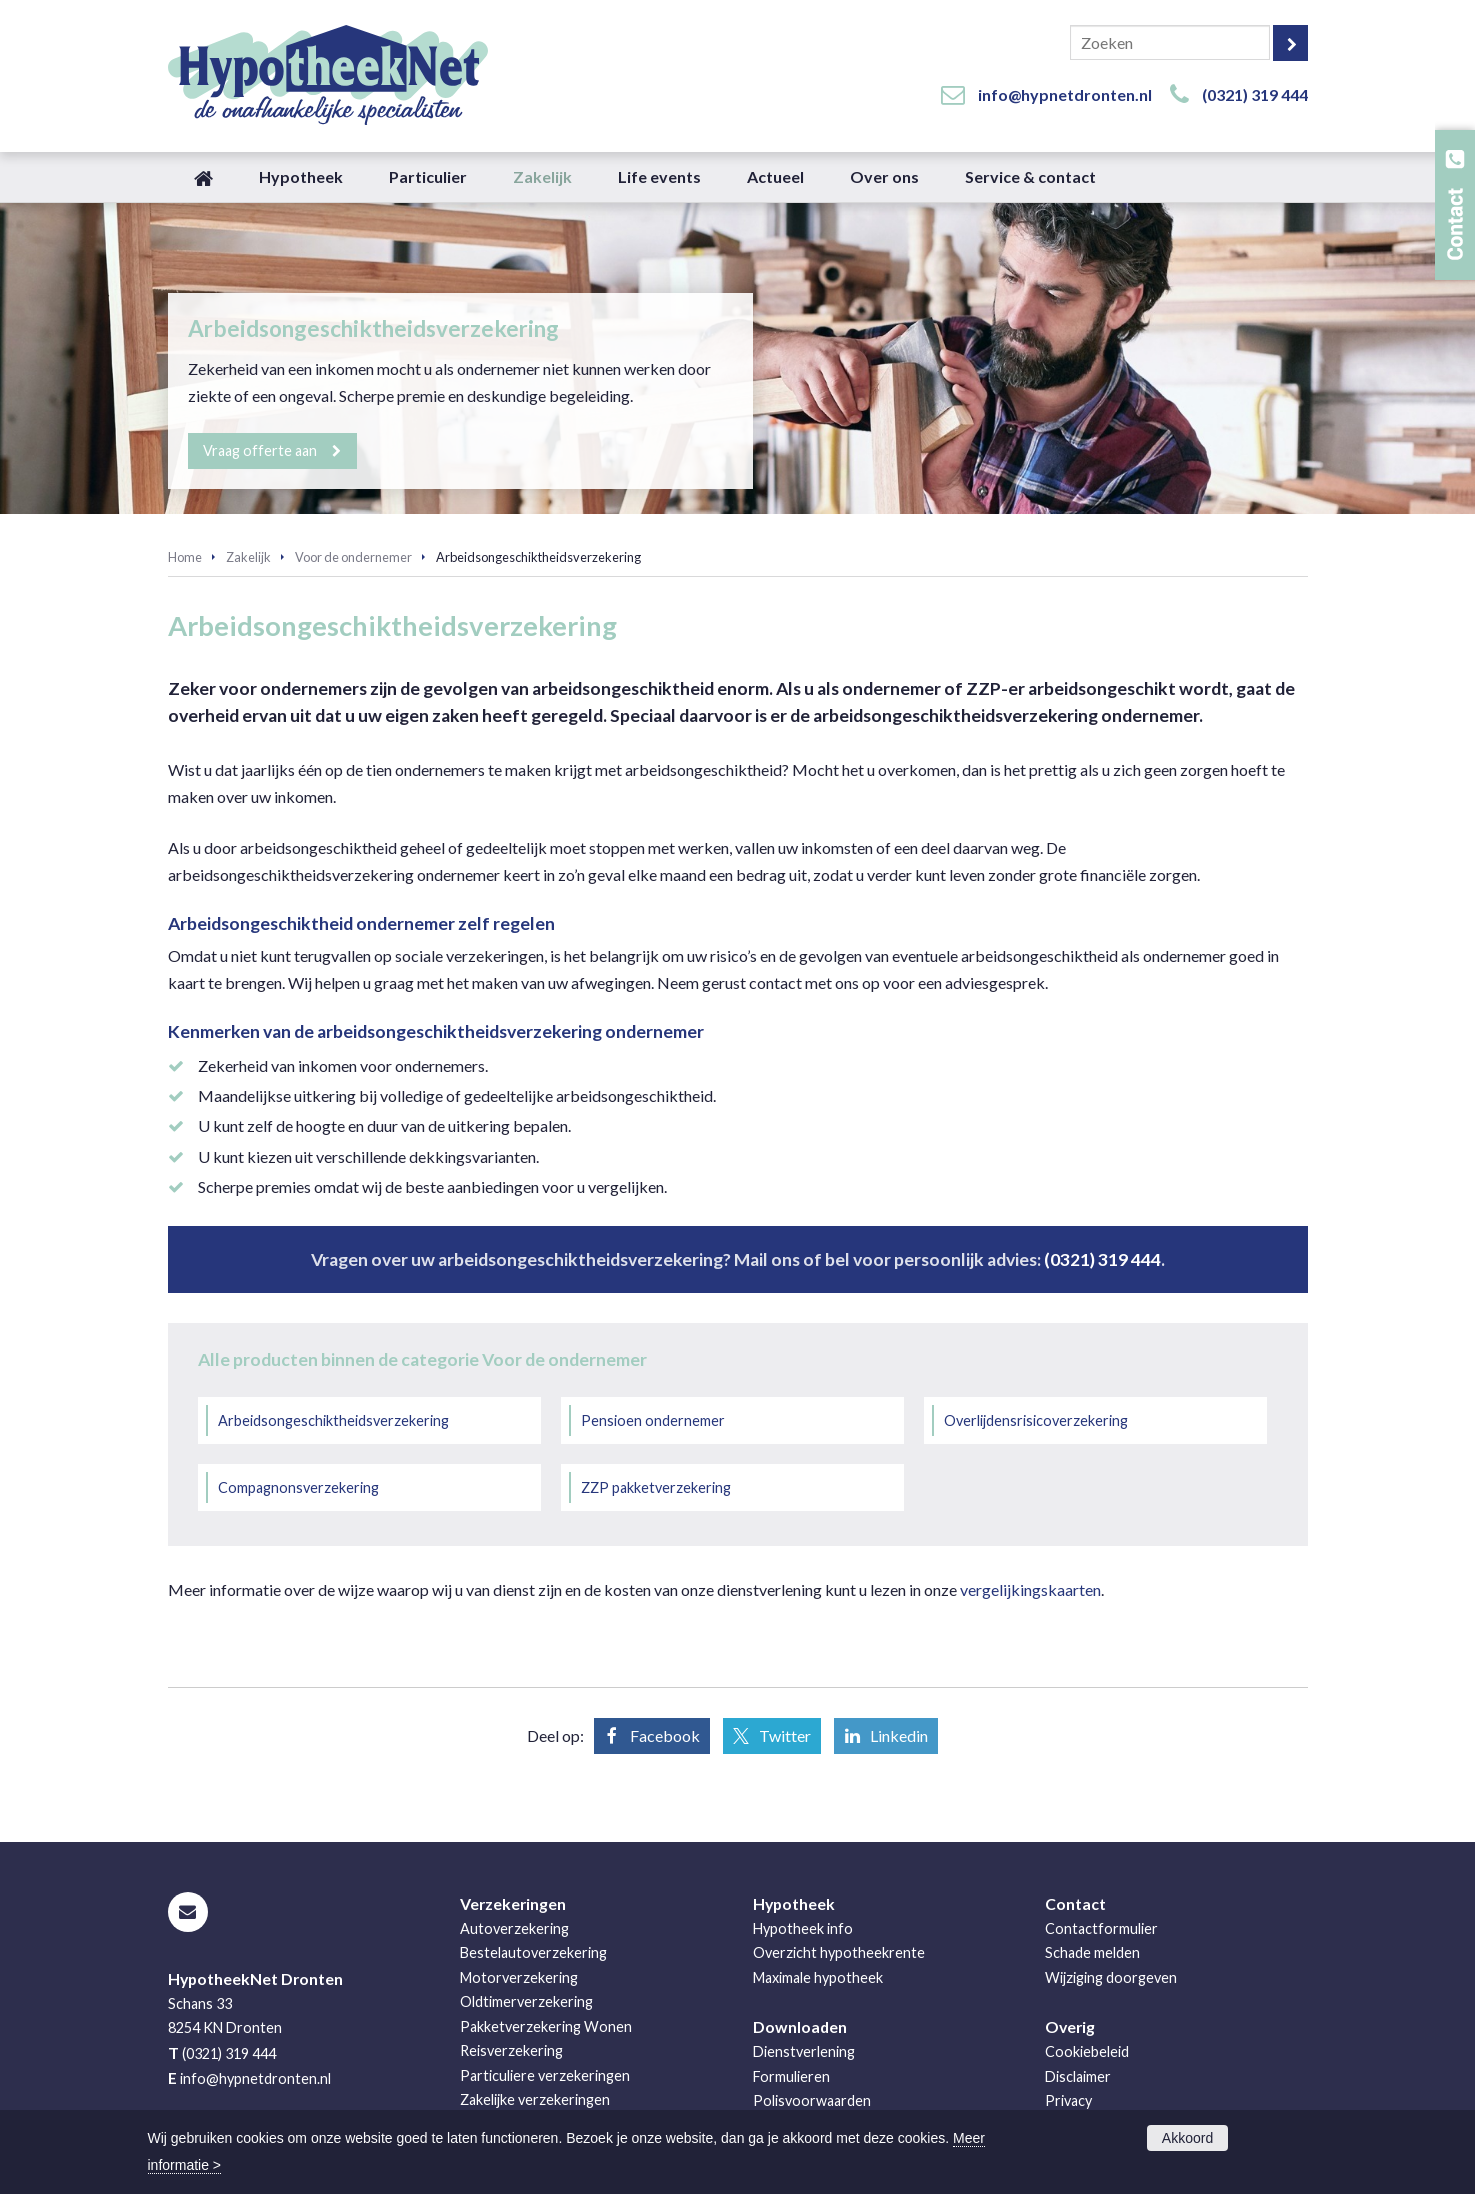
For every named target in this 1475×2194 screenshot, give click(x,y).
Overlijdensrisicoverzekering (1036, 1420)
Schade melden (1092, 1952)
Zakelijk (248, 557)
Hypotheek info (803, 1928)
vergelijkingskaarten (1030, 1589)
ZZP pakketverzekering (656, 1487)
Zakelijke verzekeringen (535, 2099)
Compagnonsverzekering (298, 1487)
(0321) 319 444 (1255, 94)
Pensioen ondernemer (653, 1420)
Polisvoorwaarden (812, 2100)
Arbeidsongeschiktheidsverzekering (333, 1420)
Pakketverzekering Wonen (546, 2026)
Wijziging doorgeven (1111, 1977)
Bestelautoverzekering (533, 1952)
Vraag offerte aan (261, 450)
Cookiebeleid (1087, 2051)
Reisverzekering (511, 2050)
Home (185, 557)
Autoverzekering (514, 1928)
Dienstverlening (804, 2051)
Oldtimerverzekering (526, 2001)
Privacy (1068, 2100)
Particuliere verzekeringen (545, 2075)
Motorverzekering (519, 1977)
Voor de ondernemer (353, 557)
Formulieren (791, 2076)
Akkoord (1187, 2138)
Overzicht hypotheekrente (839, 1952)
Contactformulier (1101, 1928)
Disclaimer (1078, 2076)
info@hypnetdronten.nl (1065, 94)
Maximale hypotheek (818, 1977)
